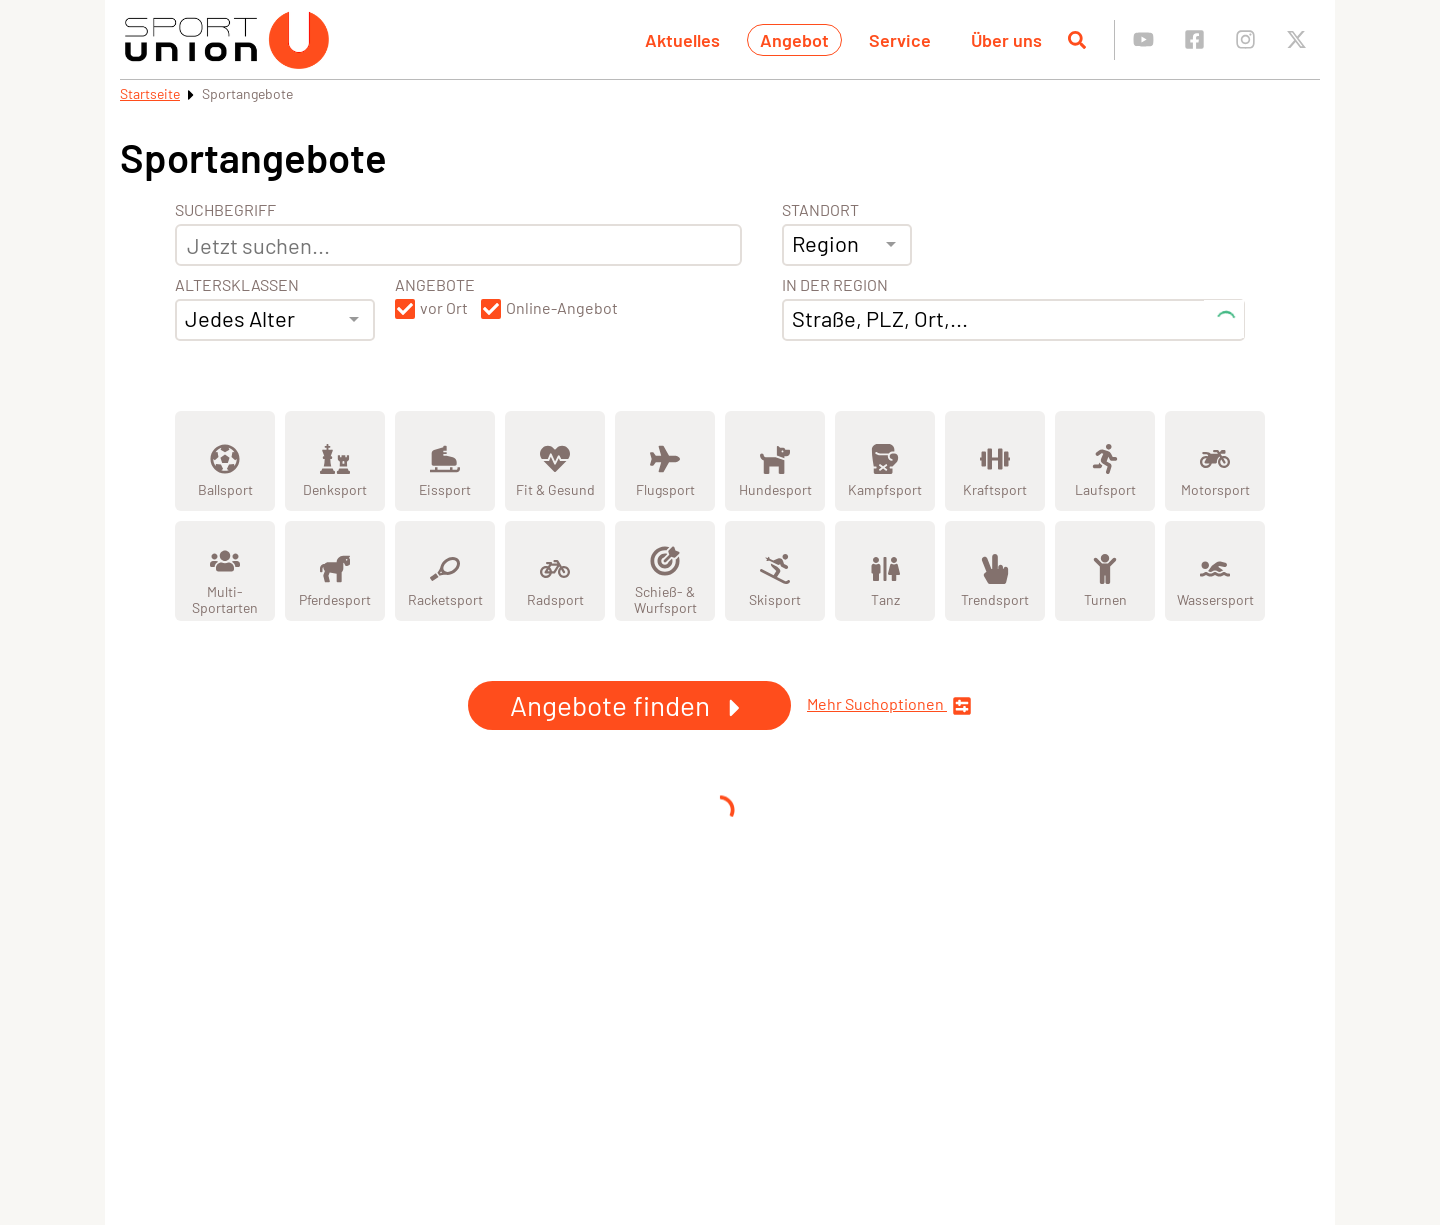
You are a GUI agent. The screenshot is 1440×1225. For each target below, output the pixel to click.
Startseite (150, 93)
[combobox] (275, 320)
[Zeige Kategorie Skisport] (775, 571)
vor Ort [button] (444, 308)
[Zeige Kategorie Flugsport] (665, 461)
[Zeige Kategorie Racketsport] (445, 571)
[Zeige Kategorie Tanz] (885, 571)
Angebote (435, 285)
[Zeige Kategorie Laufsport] (1105, 461)
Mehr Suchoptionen (889, 705)
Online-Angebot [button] (562, 308)
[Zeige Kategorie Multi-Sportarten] (225, 571)
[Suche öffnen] (1077, 40)
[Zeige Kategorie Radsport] (555, 571)
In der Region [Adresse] (835, 285)
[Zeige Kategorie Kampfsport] (885, 461)
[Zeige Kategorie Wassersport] (1215, 571)
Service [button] (900, 40)
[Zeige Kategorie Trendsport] (995, 571)
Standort (820, 210)
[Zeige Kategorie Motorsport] (1215, 461)
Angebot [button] (794, 40)
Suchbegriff (225, 210)
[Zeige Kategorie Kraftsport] (995, 461)
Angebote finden (629, 705)
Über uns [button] (1006, 40)
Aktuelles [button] (682, 40)
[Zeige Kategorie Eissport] (445, 461)
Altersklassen (237, 285)
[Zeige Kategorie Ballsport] (225, 461)
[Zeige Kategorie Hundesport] (775, 461)
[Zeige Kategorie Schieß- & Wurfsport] (665, 571)
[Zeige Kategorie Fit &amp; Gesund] (555, 461)
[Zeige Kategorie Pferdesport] (335, 571)
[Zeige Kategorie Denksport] (335, 461)
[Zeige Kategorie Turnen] (1105, 571)
